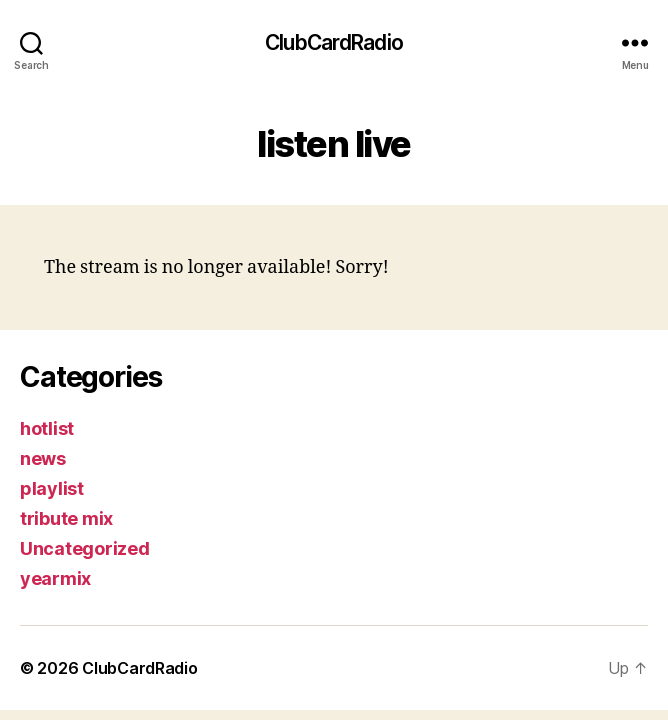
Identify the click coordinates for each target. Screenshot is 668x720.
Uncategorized (85, 548)
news (43, 458)
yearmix (55, 578)
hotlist (47, 428)
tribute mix (66, 518)
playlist (52, 488)
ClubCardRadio (334, 42)
